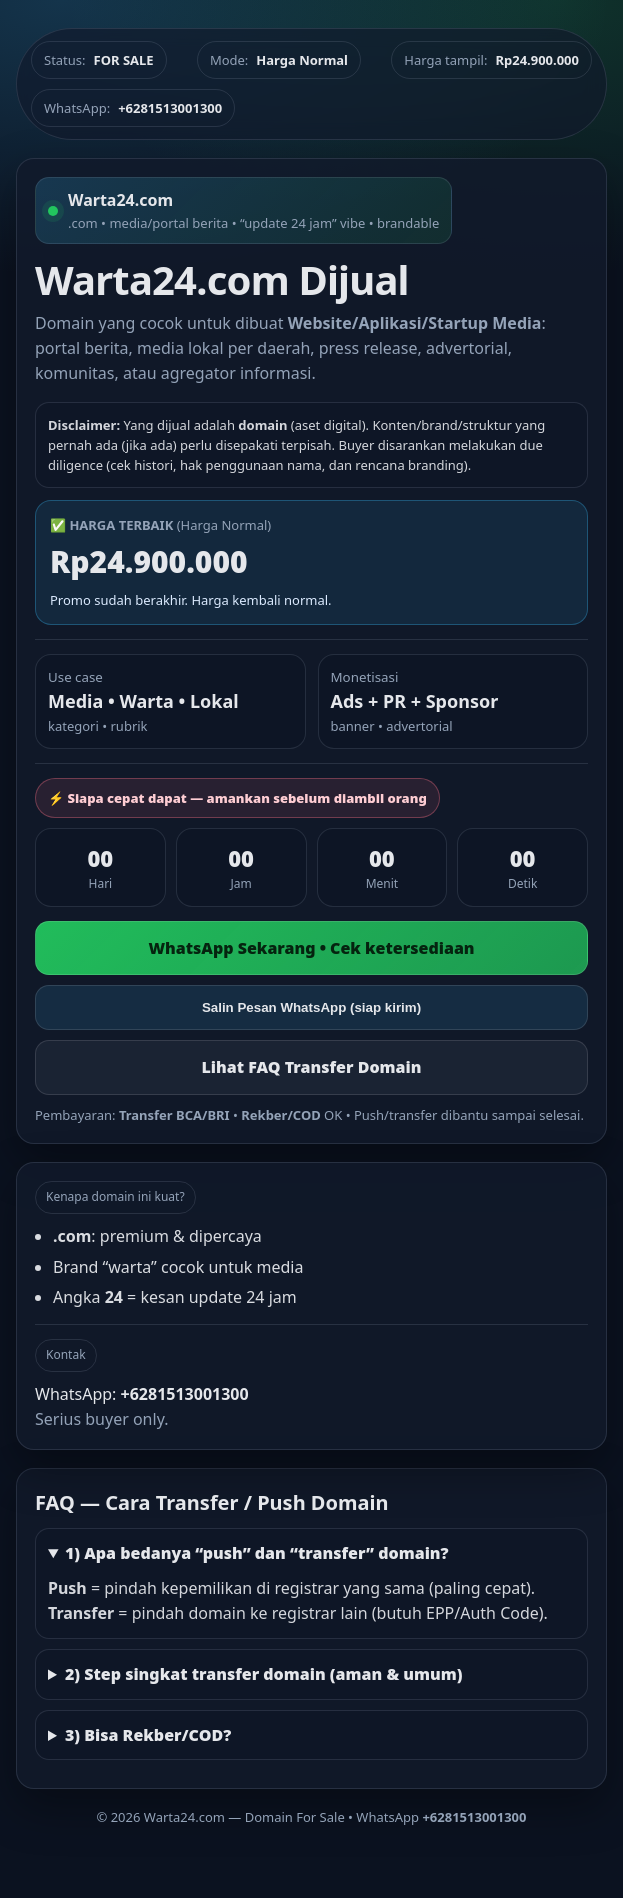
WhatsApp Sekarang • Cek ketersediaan (311, 948)
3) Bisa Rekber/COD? (148, 1735)
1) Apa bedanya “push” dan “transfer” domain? (257, 1553)
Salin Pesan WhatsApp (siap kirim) (311, 1007)
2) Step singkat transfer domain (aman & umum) (264, 1674)
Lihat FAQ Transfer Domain (311, 1067)
